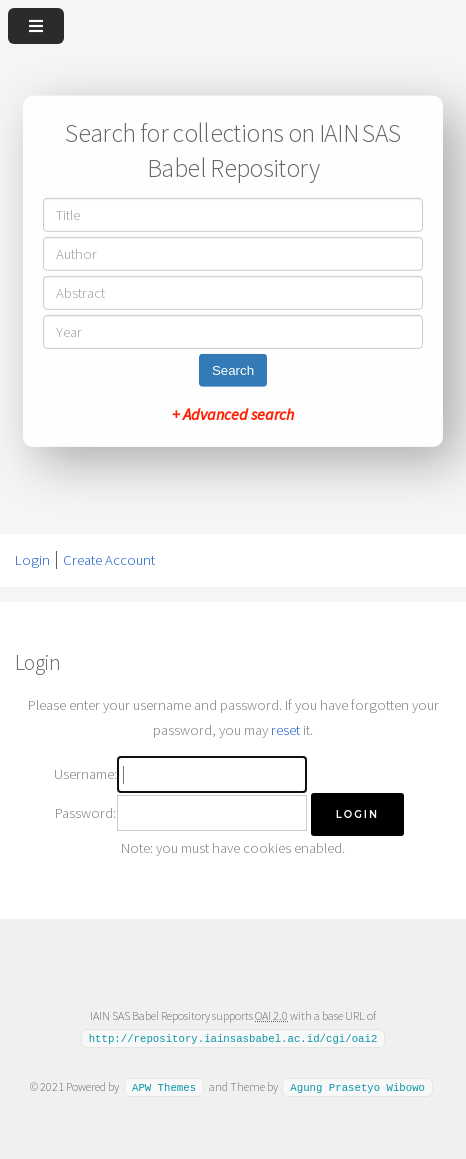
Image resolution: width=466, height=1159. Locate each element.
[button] (357, 814)
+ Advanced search (233, 414)
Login (32, 560)
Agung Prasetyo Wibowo (357, 1087)
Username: (85, 774)
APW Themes (164, 1087)
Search (233, 370)
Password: (85, 813)
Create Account (109, 560)
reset (285, 730)
